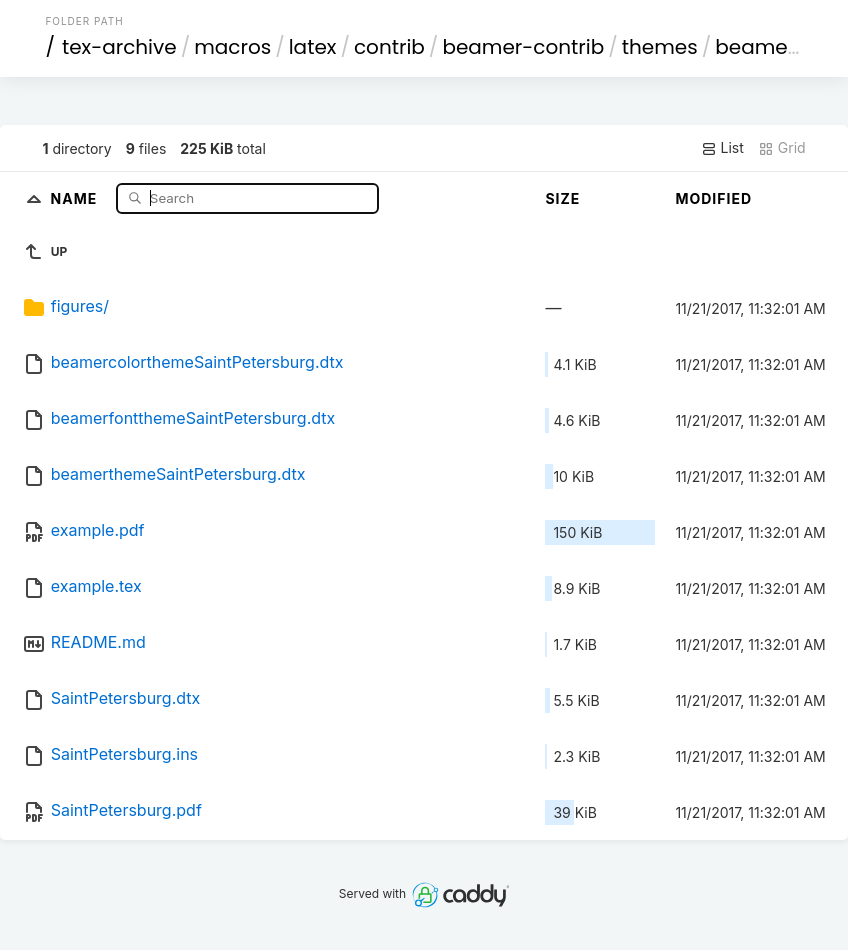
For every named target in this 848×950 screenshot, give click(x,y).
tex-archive (119, 47)
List (722, 148)
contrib (389, 47)
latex (313, 47)
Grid (782, 148)
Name (76, 197)
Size (562, 198)
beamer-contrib (523, 47)
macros (232, 47)
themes (660, 47)
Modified (713, 198)
